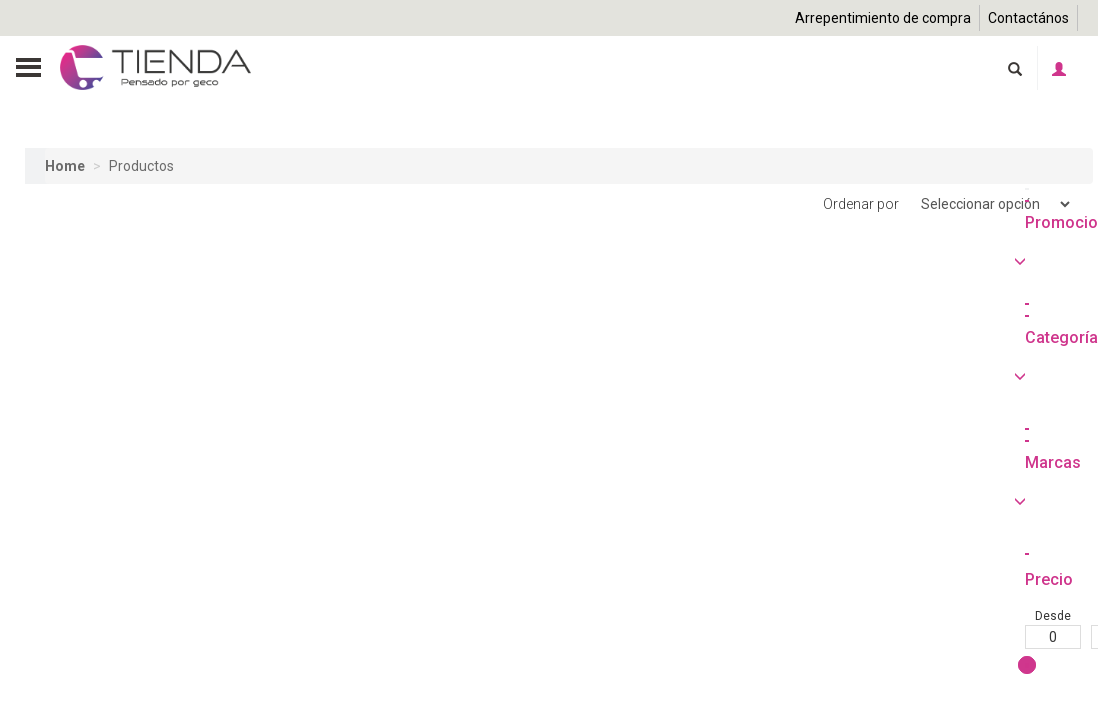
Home (65, 166)
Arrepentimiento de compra (883, 18)
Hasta (119, 706)
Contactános (1028, 18)
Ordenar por (948, 204)
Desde (53, 706)
